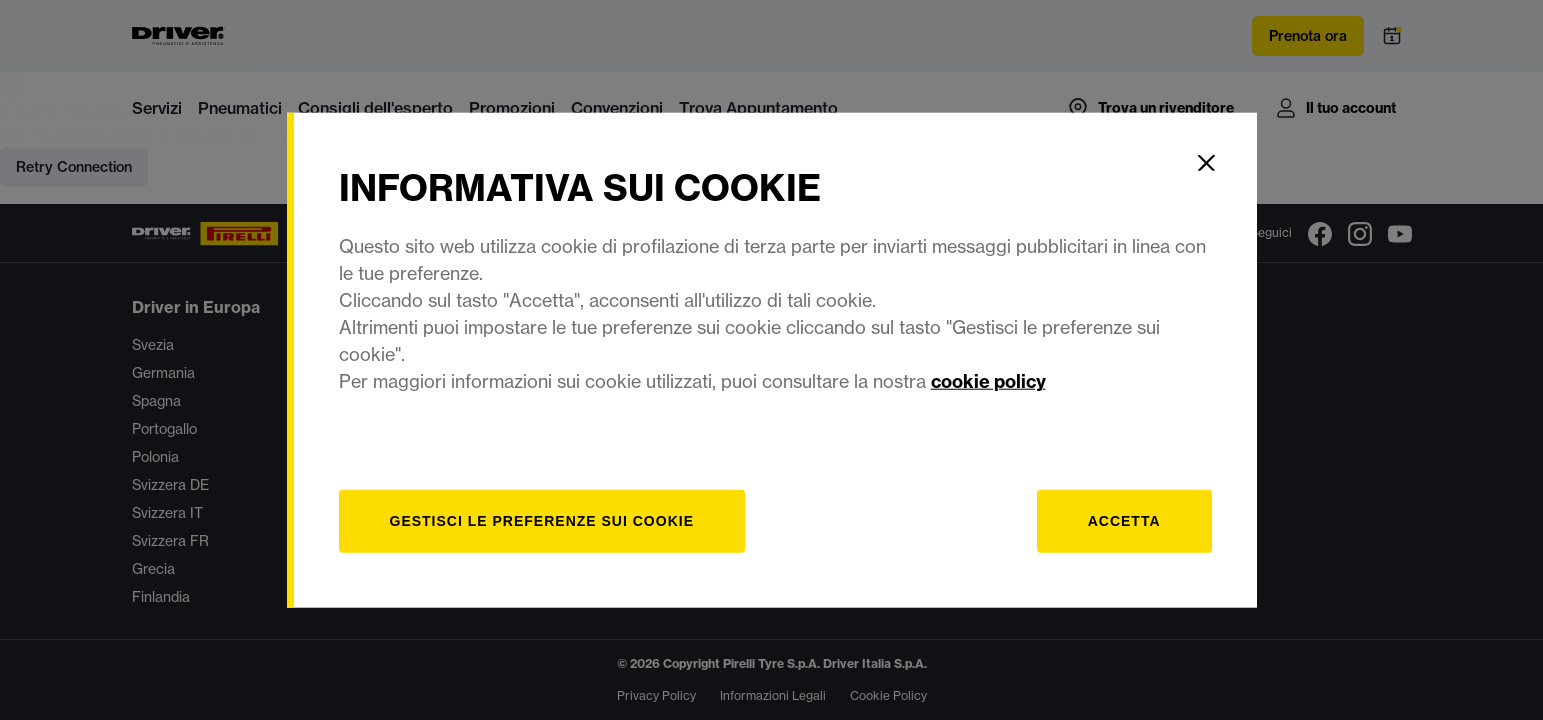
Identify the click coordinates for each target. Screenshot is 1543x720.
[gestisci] (542, 520)
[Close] (1207, 163)
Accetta (1124, 520)
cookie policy (988, 380)
